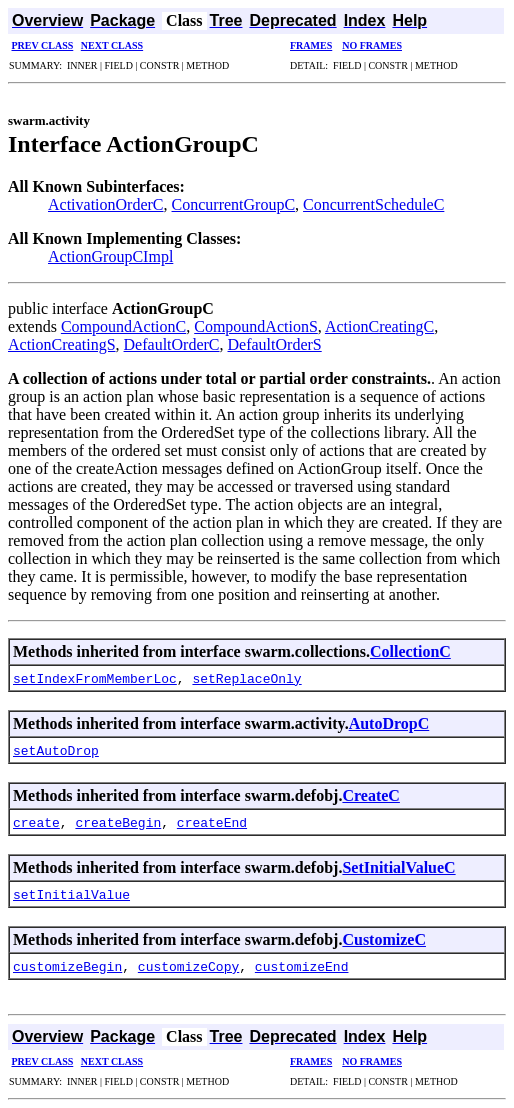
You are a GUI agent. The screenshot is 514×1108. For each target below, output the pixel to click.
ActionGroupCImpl (110, 256)
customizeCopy (188, 966)
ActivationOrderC (106, 204)
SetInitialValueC (398, 867)
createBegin (118, 822)
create (36, 822)
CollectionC (410, 651)
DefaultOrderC (172, 344)
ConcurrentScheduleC (373, 204)
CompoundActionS (256, 326)
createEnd (212, 822)
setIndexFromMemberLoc (95, 678)
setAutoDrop (56, 750)
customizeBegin (67, 966)
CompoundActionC (123, 326)
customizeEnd (302, 966)
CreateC (370, 795)
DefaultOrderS (275, 344)
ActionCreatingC (379, 326)
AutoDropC (389, 723)
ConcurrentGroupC (234, 204)
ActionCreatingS (62, 344)
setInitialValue (71, 894)
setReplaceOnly (246, 678)
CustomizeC (384, 939)
